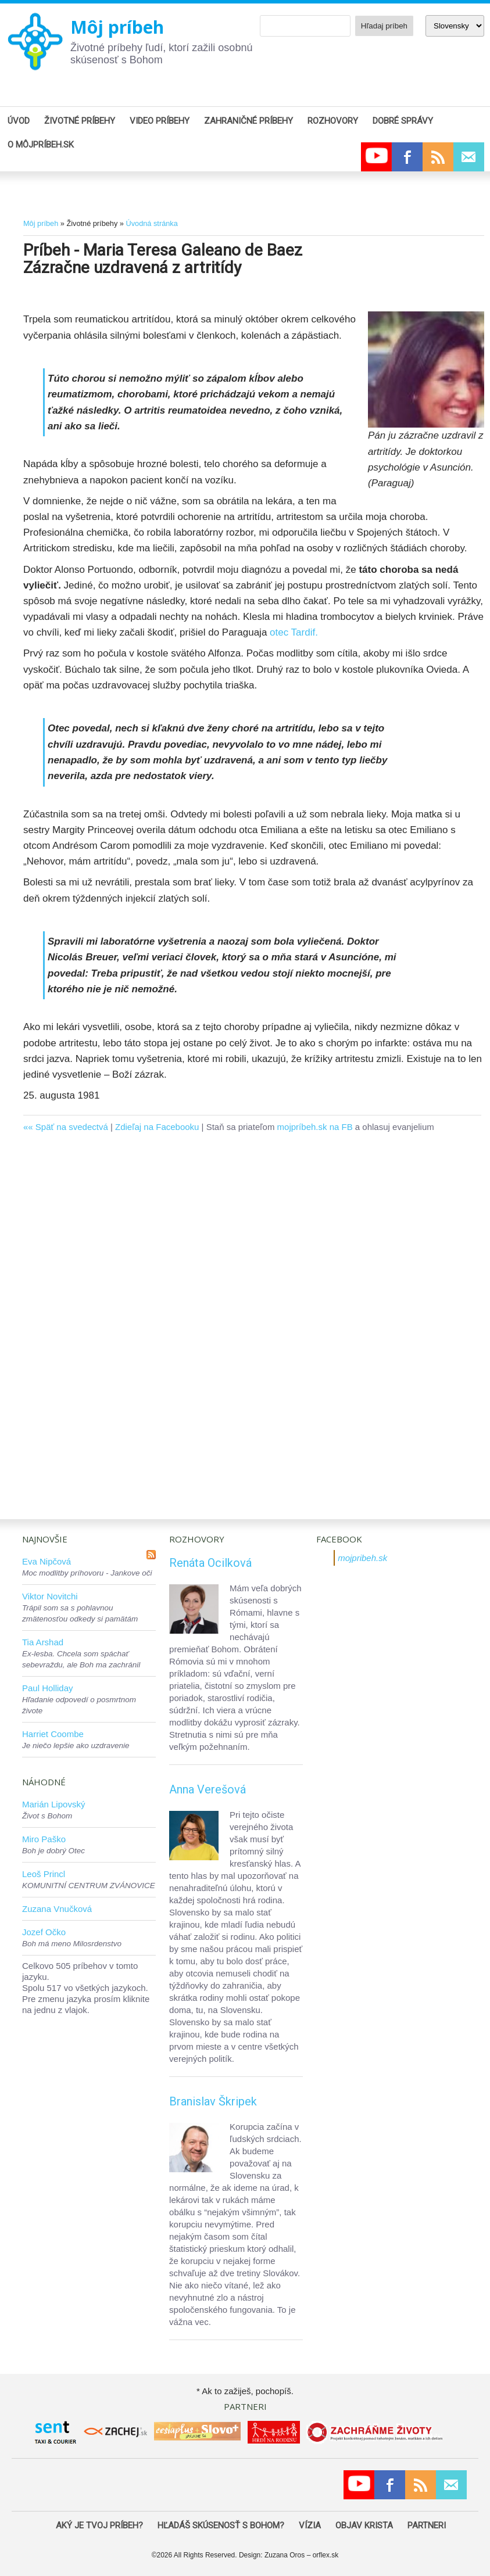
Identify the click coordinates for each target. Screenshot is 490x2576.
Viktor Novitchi (50, 1596)
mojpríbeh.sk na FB (315, 1127)
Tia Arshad (42, 1642)
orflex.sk (326, 2555)
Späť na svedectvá (71, 1127)
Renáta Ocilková (210, 1563)
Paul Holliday (47, 1688)
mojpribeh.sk (362, 1558)
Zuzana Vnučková (57, 1909)
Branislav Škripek (213, 2101)
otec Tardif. (294, 632)
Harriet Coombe (53, 1734)
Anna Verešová (207, 1789)
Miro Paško (44, 1839)
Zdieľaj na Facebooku (157, 1127)
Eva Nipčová (46, 1561)
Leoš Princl (43, 1874)
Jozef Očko (44, 1932)
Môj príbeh (117, 27)
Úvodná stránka (151, 223)
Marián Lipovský (53, 1804)
